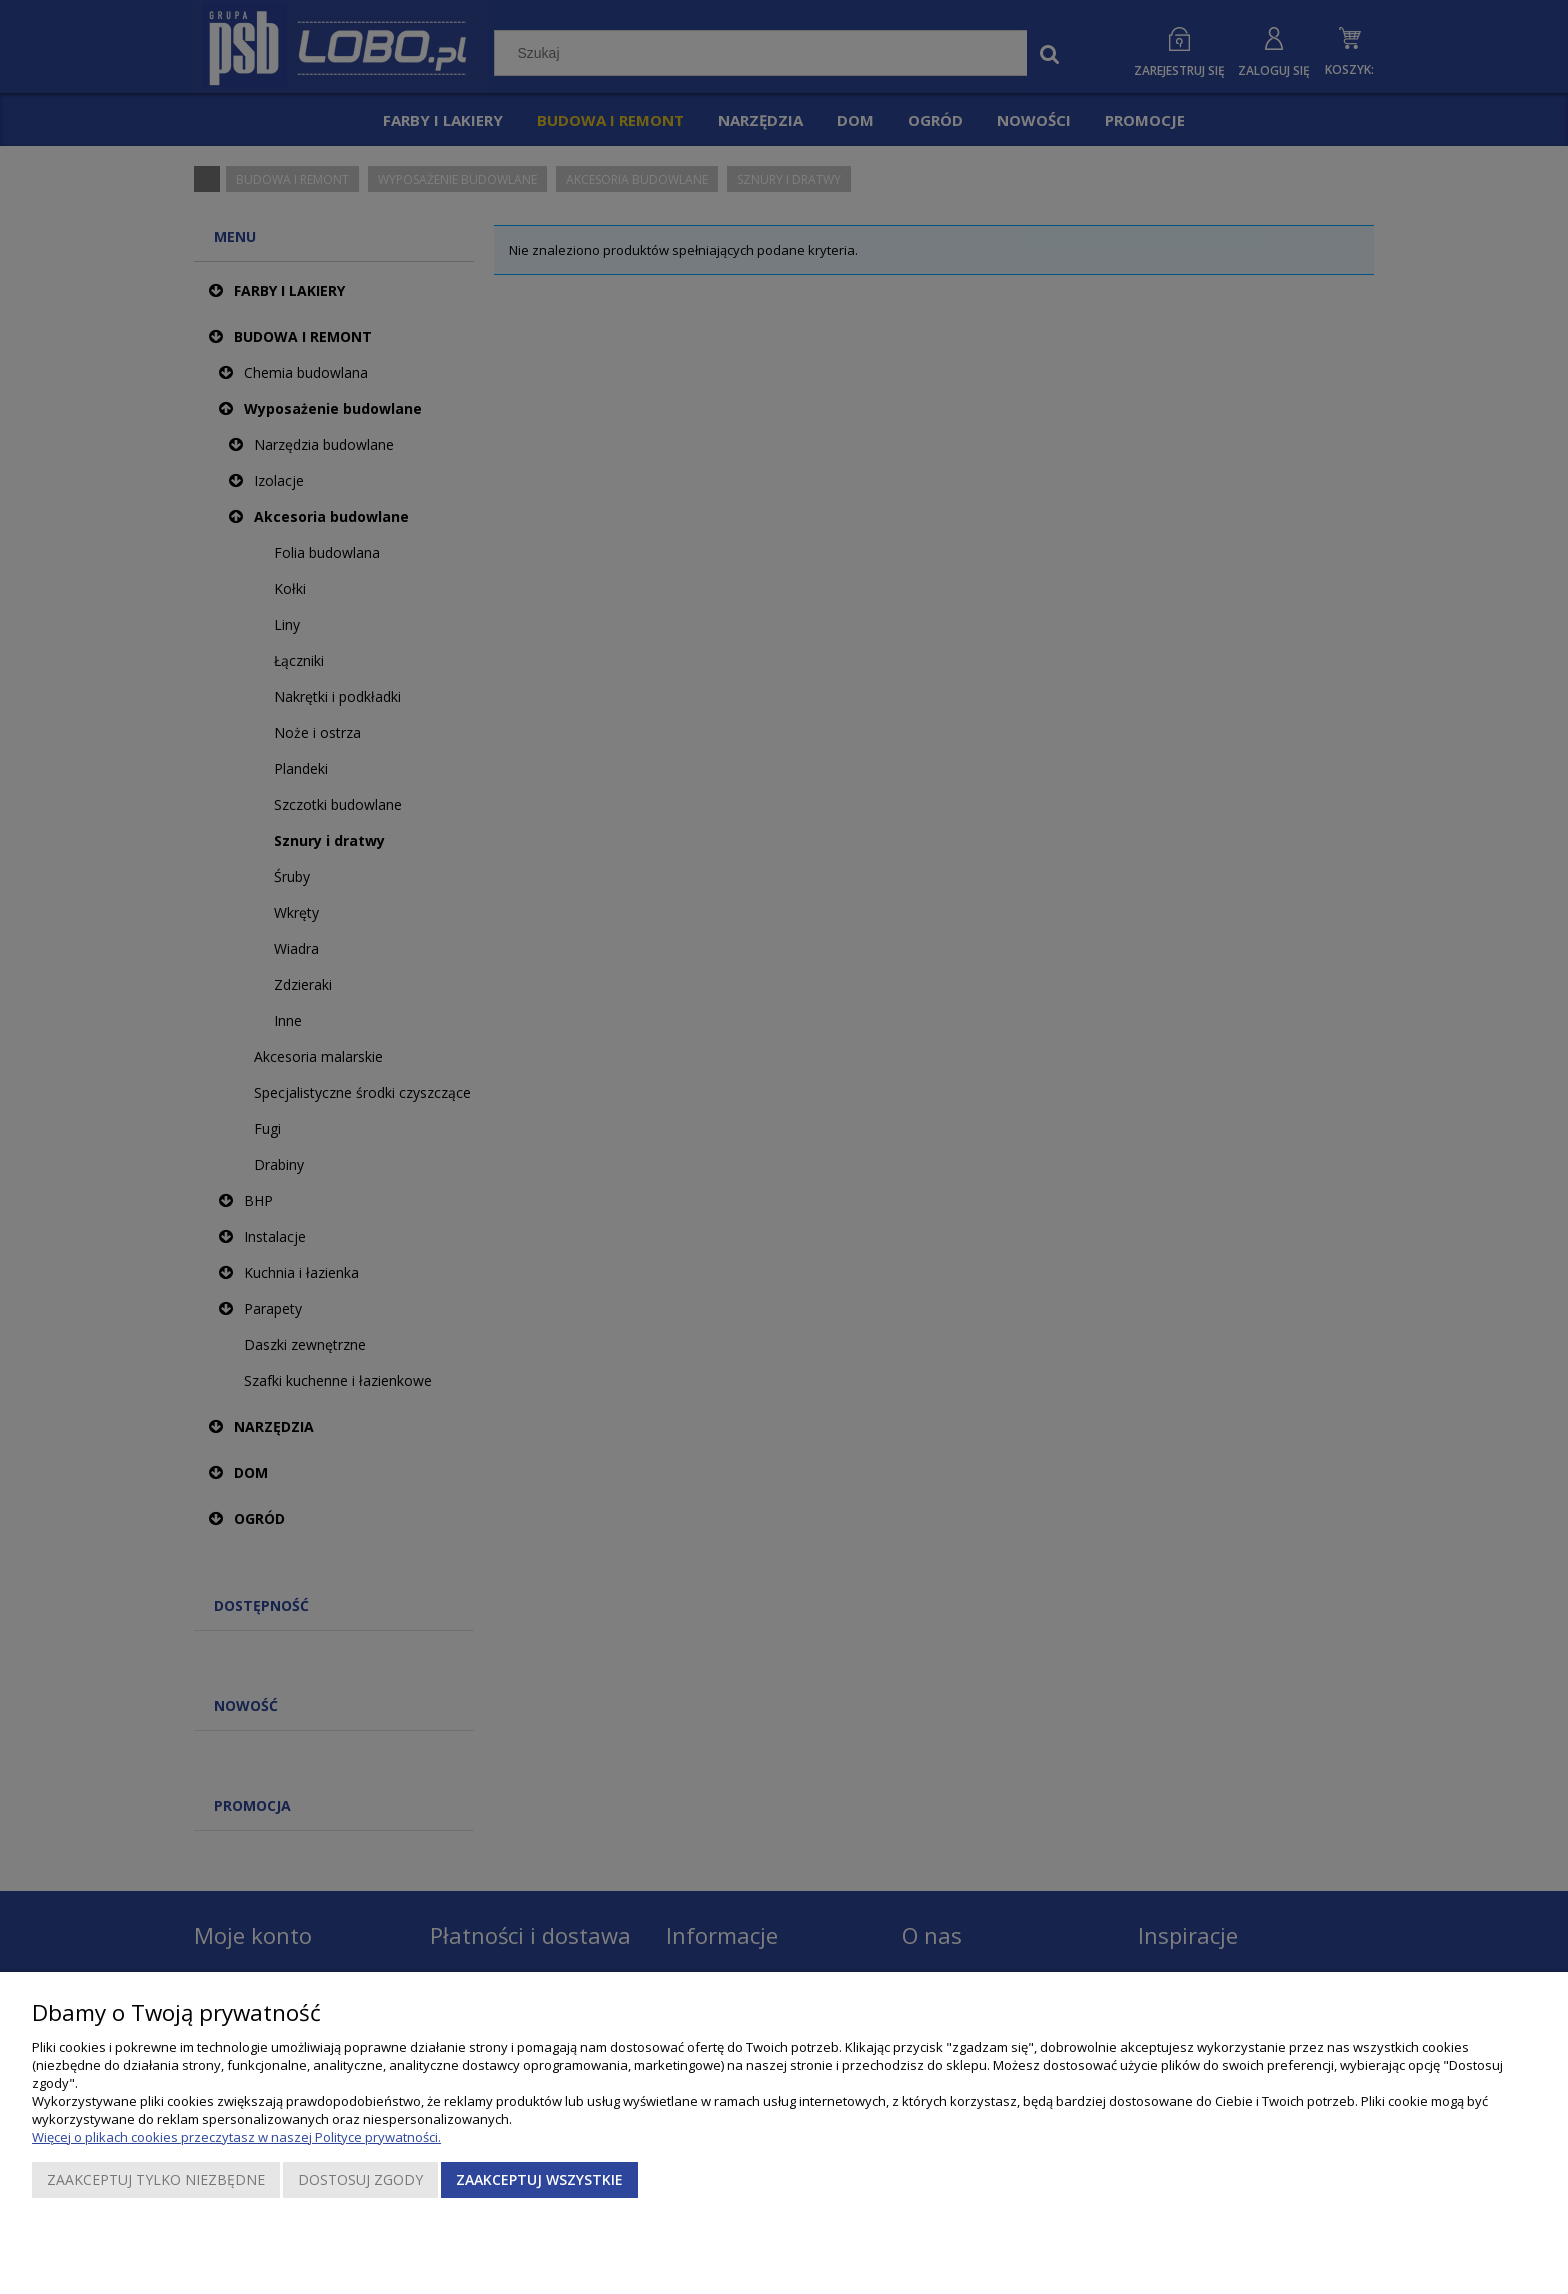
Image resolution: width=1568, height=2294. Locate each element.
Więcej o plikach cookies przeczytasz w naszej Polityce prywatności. (236, 2137)
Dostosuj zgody (360, 2179)
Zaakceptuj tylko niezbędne (156, 2179)
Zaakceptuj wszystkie (539, 2179)
